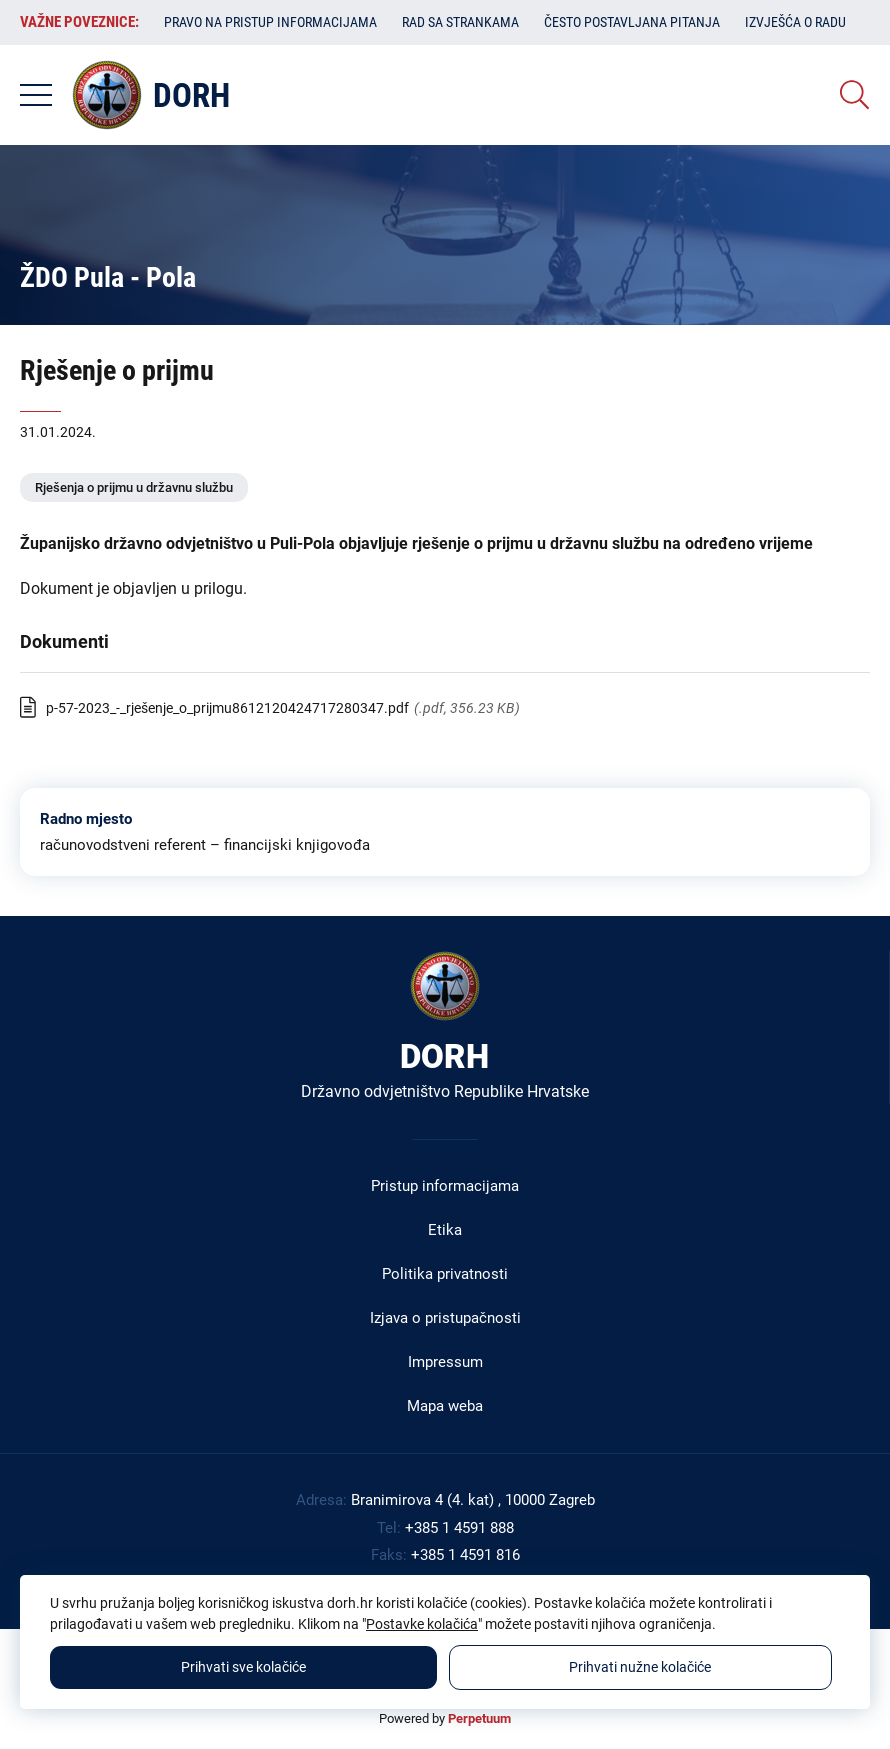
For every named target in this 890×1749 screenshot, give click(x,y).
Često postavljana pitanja (632, 22)
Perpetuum (479, 1718)
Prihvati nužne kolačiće (640, 1667)
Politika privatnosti (445, 1274)
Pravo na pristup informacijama (270, 22)
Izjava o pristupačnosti (445, 1318)
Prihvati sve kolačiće (243, 1667)
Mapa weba (445, 1406)
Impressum (445, 1362)
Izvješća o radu (795, 22)
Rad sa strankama (460, 22)
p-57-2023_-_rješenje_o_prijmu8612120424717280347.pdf (227, 708)
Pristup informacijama (445, 1186)
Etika (445, 1230)
